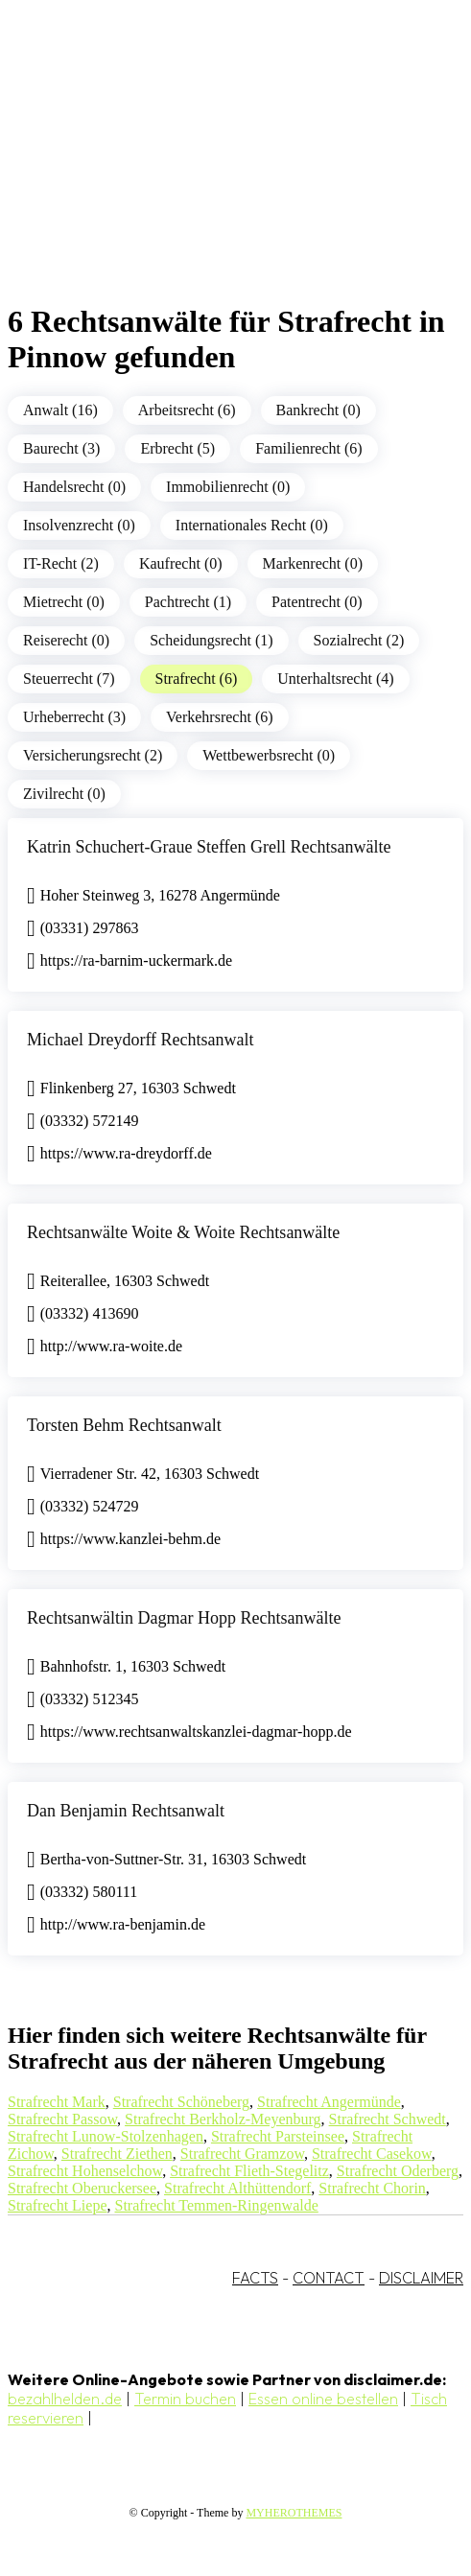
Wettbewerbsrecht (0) (268, 755)
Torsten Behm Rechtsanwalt (124, 1425)
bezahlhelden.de (65, 2398)
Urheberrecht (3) (74, 717)
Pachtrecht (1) (188, 602)
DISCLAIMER (421, 2277)
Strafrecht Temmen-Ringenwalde (216, 2205)
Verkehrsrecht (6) (219, 717)
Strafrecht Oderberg (398, 2171)
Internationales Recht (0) (252, 525)
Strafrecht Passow (62, 2119)
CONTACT (329, 2277)
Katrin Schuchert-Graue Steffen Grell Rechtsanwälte (209, 846)
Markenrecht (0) (313, 563)
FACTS (255, 2277)
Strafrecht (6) (196, 678)
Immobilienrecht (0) (228, 487)
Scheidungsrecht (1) (211, 640)
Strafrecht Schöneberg (181, 2102)
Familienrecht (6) (309, 448)
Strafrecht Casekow (372, 2153)
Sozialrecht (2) (359, 640)
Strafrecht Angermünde (329, 2102)
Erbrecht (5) (177, 448)
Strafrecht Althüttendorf (237, 2188)
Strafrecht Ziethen (117, 2153)
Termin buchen (185, 2398)
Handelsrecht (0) (74, 487)
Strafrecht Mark (57, 2102)
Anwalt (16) (60, 410)
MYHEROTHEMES (293, 2512)
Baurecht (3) (61, 448)
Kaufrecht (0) (181, 563)
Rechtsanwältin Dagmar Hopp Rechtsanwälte (184, 1618)
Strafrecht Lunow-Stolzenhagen (105, 2136)
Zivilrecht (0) (64, 793)
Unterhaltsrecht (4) (335, 678)
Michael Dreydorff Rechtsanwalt (140, 1039)
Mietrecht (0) (64, 602)
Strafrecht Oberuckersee (82, 2188)
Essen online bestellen (323, 2398)
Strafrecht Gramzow (242, 2153)
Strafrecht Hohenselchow (85, 2171)
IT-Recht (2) (61, 563)
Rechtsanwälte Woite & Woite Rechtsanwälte (183, 1232)
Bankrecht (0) (318, 410)
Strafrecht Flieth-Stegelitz (249, 2171)
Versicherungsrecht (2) (92, 755)
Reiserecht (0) (66, 640)
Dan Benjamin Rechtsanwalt (125, 1810)
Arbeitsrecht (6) (187, 410)
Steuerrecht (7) (69, 678)
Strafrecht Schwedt (387, 2119)
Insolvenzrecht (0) (79, 525)
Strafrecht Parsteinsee (277, 2136)
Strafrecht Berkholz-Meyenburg (223, 2119)
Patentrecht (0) (317, 602)
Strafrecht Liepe (57, 2205)
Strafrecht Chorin (372, 2188)
